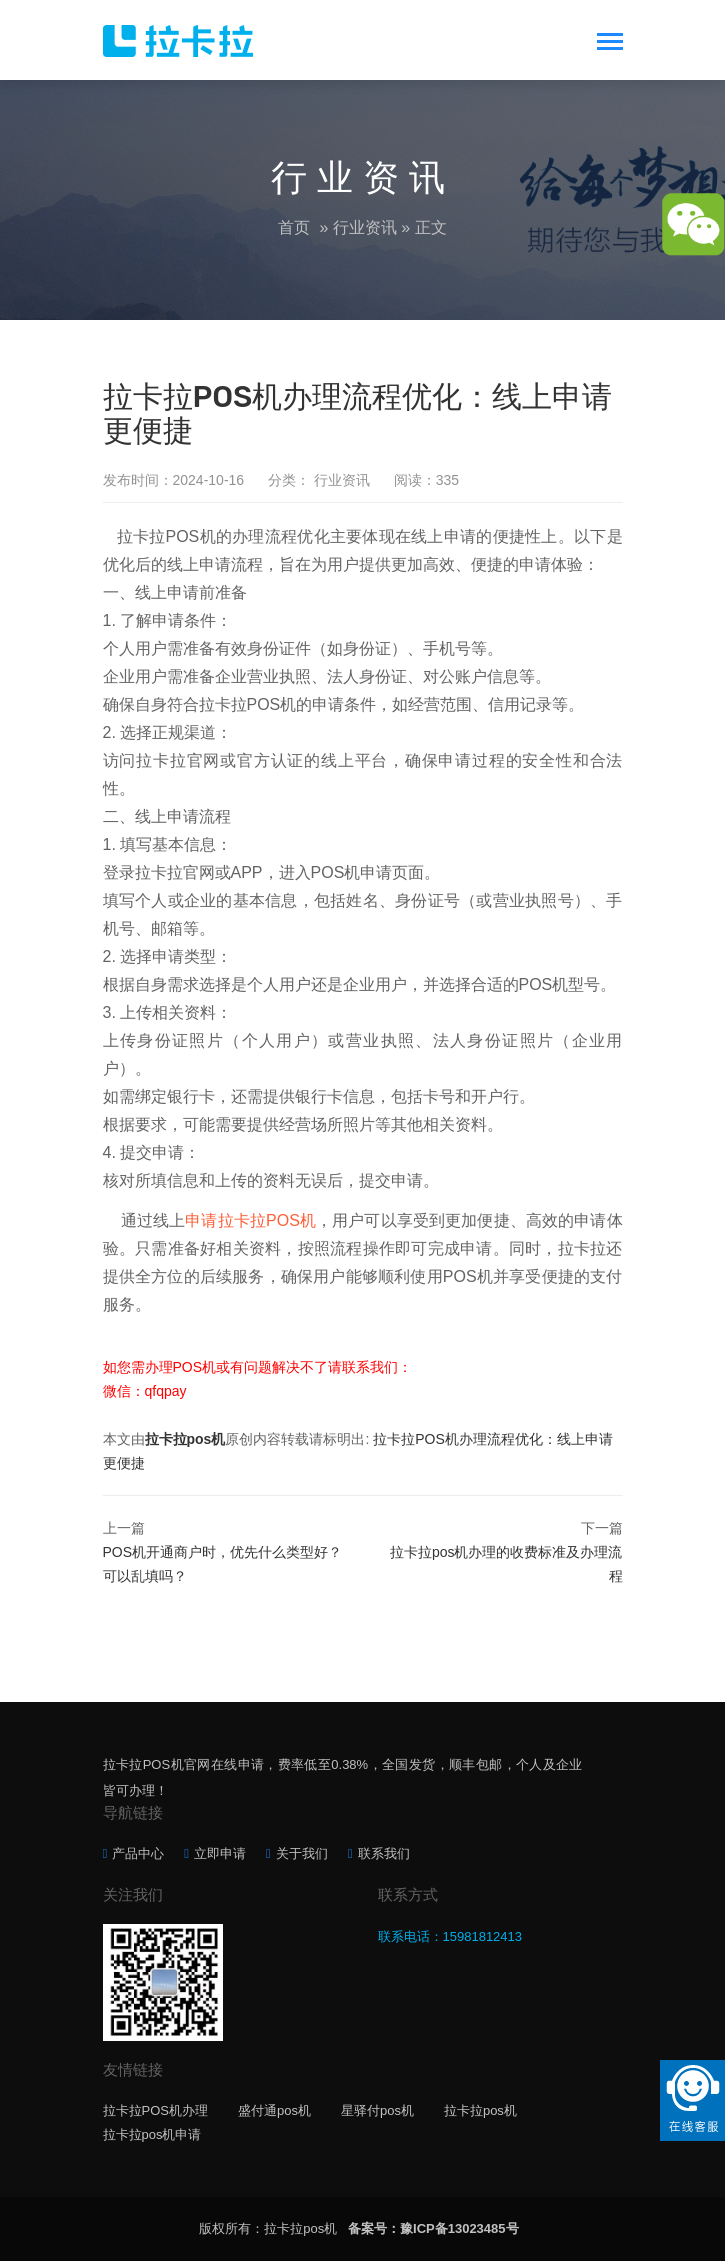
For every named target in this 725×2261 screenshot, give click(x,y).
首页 (294, 227)
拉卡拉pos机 (185, 1439)
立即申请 (220, 1853)
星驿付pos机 (377, 2110)
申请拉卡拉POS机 (250, 1220)
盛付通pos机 (274, 2110)
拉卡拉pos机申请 (152, 2134)
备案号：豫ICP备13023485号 (433, 2228)
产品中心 (138, 1853)
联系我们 (384, 1853)
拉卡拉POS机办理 (155, 2110)
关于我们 (302, 1853)
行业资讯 (365, 227)
